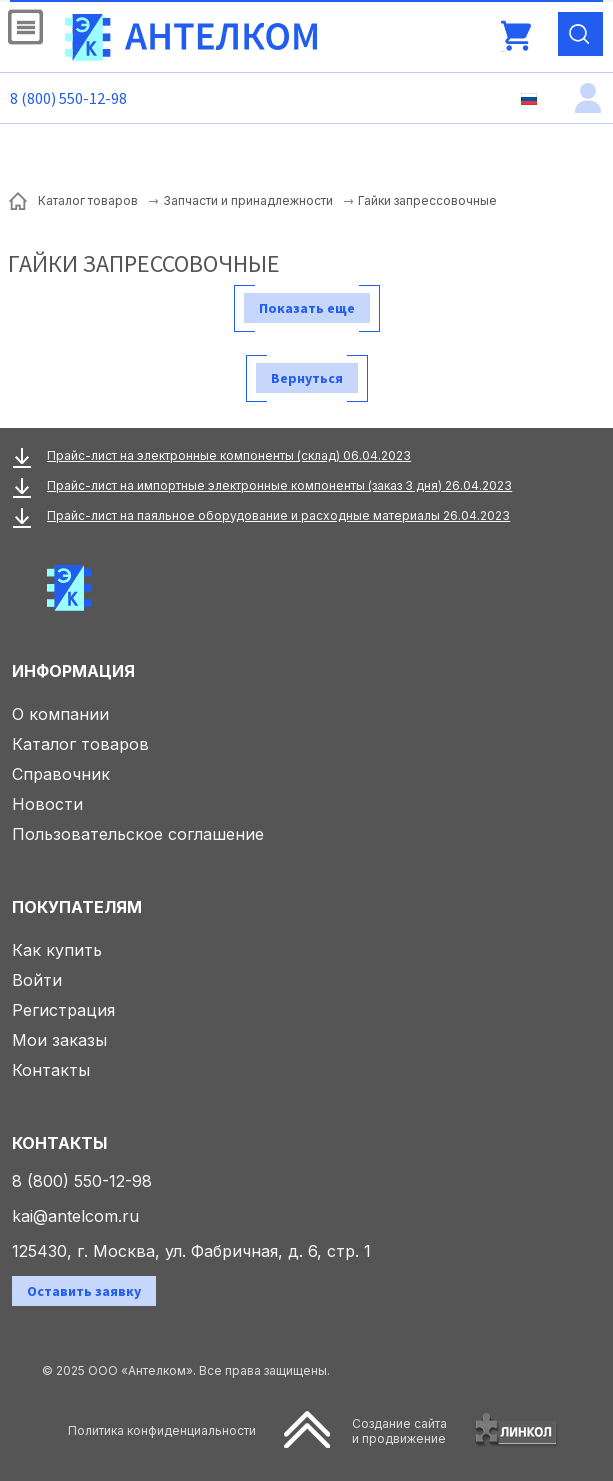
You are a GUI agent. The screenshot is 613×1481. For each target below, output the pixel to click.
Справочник (61, 774)
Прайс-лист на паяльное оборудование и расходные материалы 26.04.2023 (278, 515)
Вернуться (307, 378)
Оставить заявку (84, 1291)
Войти (37, 980)
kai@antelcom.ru (75, 1216)
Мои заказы (59, 1040)
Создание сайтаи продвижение (399, 1431)
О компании (60, 714)
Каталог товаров (80, 744)
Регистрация (63, 1010)
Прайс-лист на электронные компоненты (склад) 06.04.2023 (229, 455)
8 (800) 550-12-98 (68, 98)
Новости (47, 804)
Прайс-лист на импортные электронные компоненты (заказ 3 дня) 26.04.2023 (279, 485)
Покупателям (77, 907)
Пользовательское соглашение (138, 834)
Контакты (51, 1070)
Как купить (57, 950)
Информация (73, 671)
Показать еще (307, 308)
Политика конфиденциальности (162, 1430)
